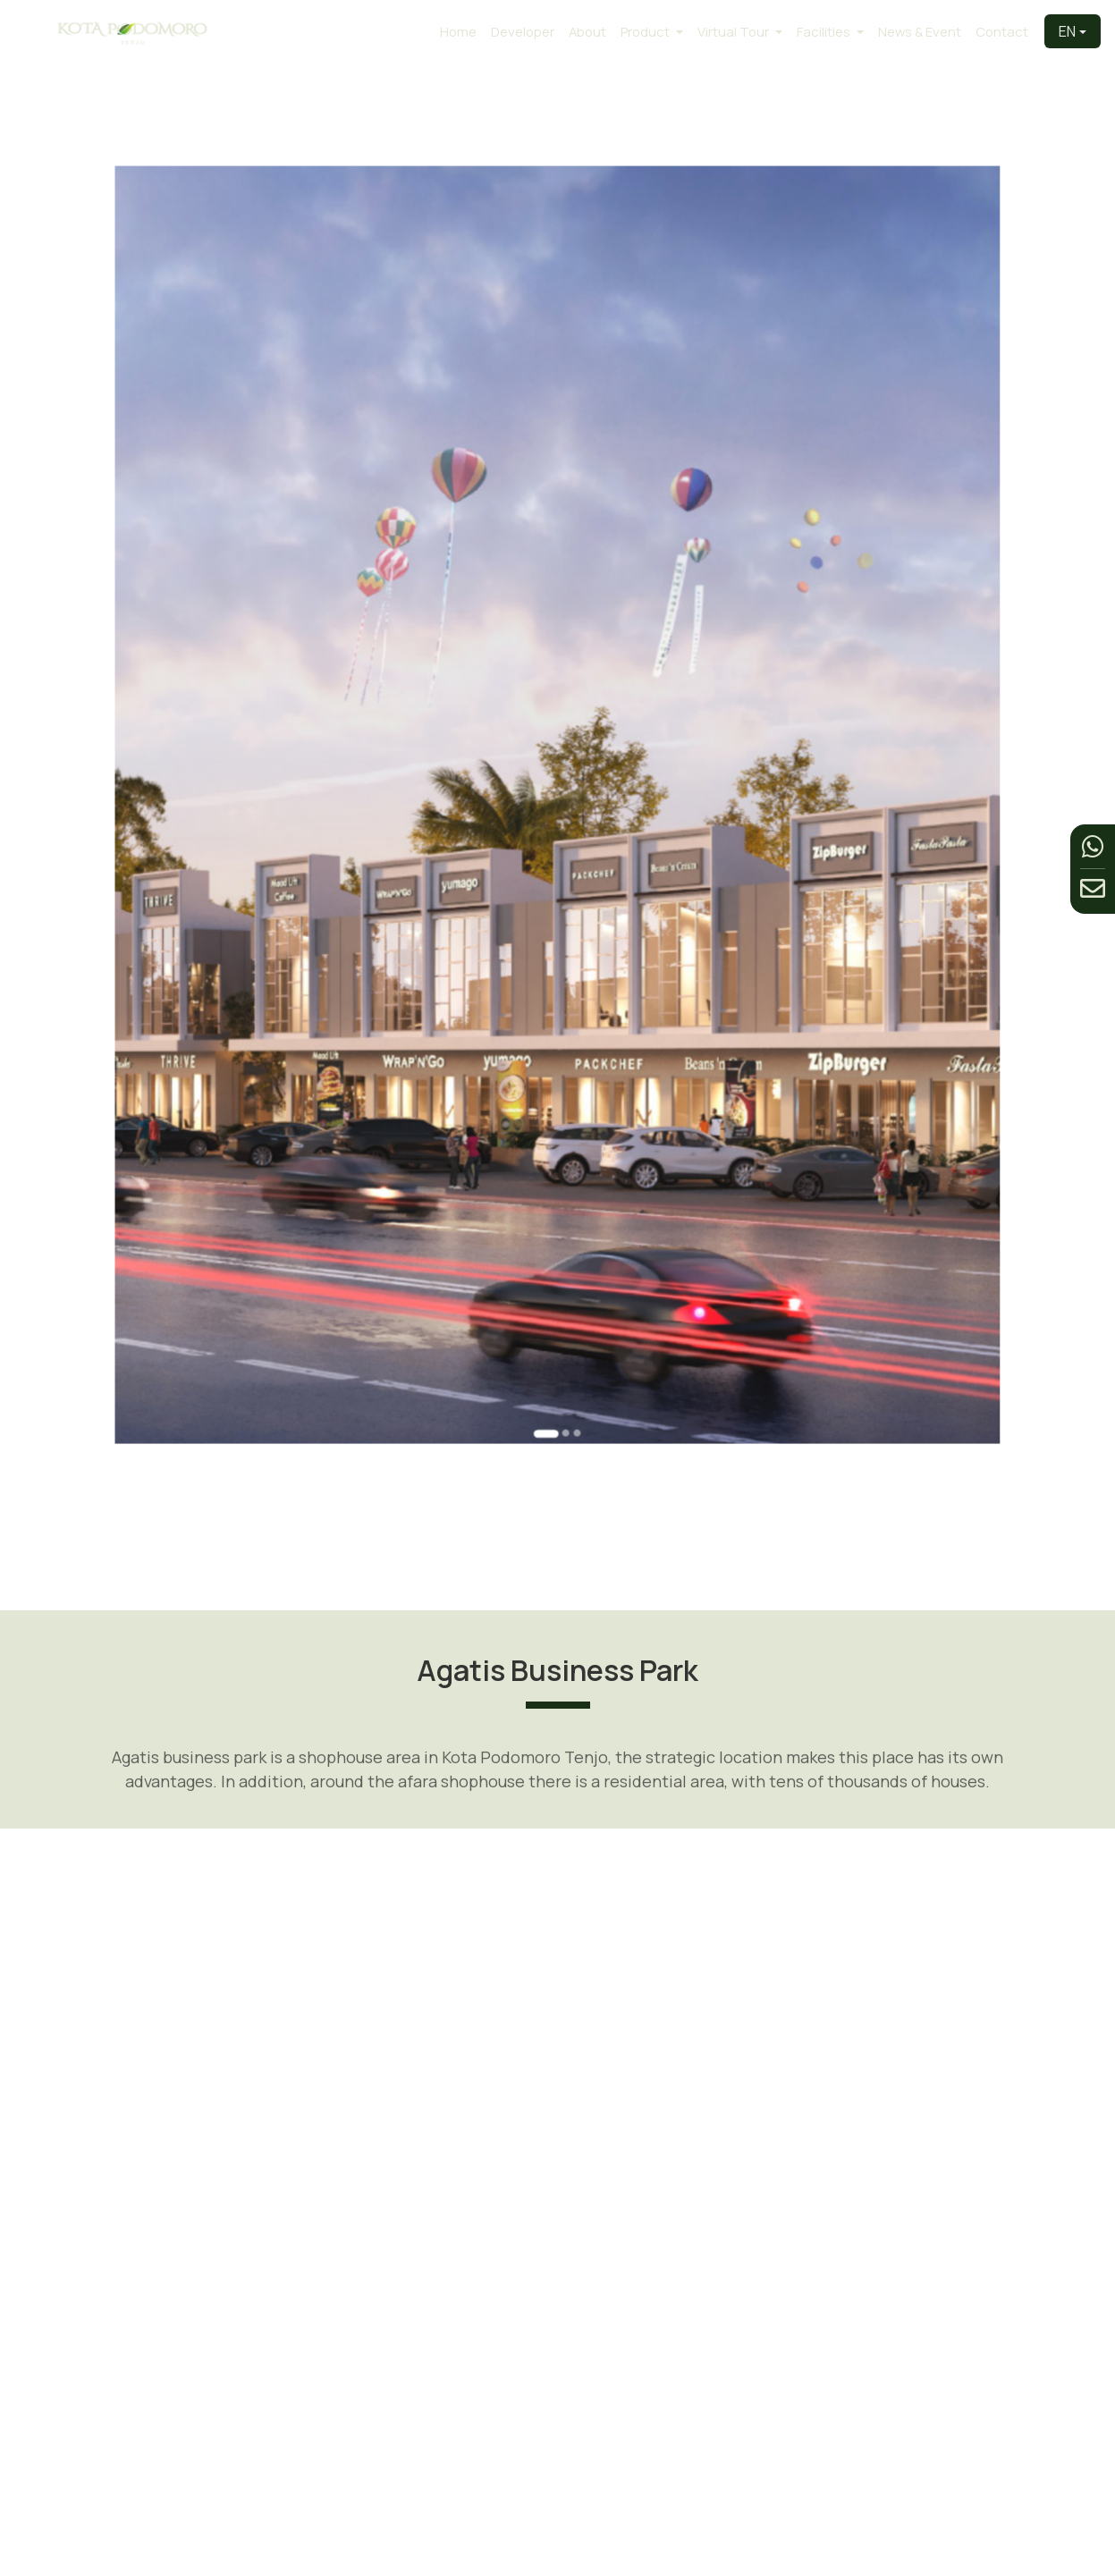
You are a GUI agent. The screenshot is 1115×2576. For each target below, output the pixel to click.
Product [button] (646, 31)
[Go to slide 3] (569, 1164)
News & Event (919, 31)
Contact (1002, 31)
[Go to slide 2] (562, 1164)
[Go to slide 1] (551, 1164)
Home (458, 31)
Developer (522, 31)
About (587, 31)
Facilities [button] (825, 31)
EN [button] (1067, 31)
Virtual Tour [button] (734, 31)
